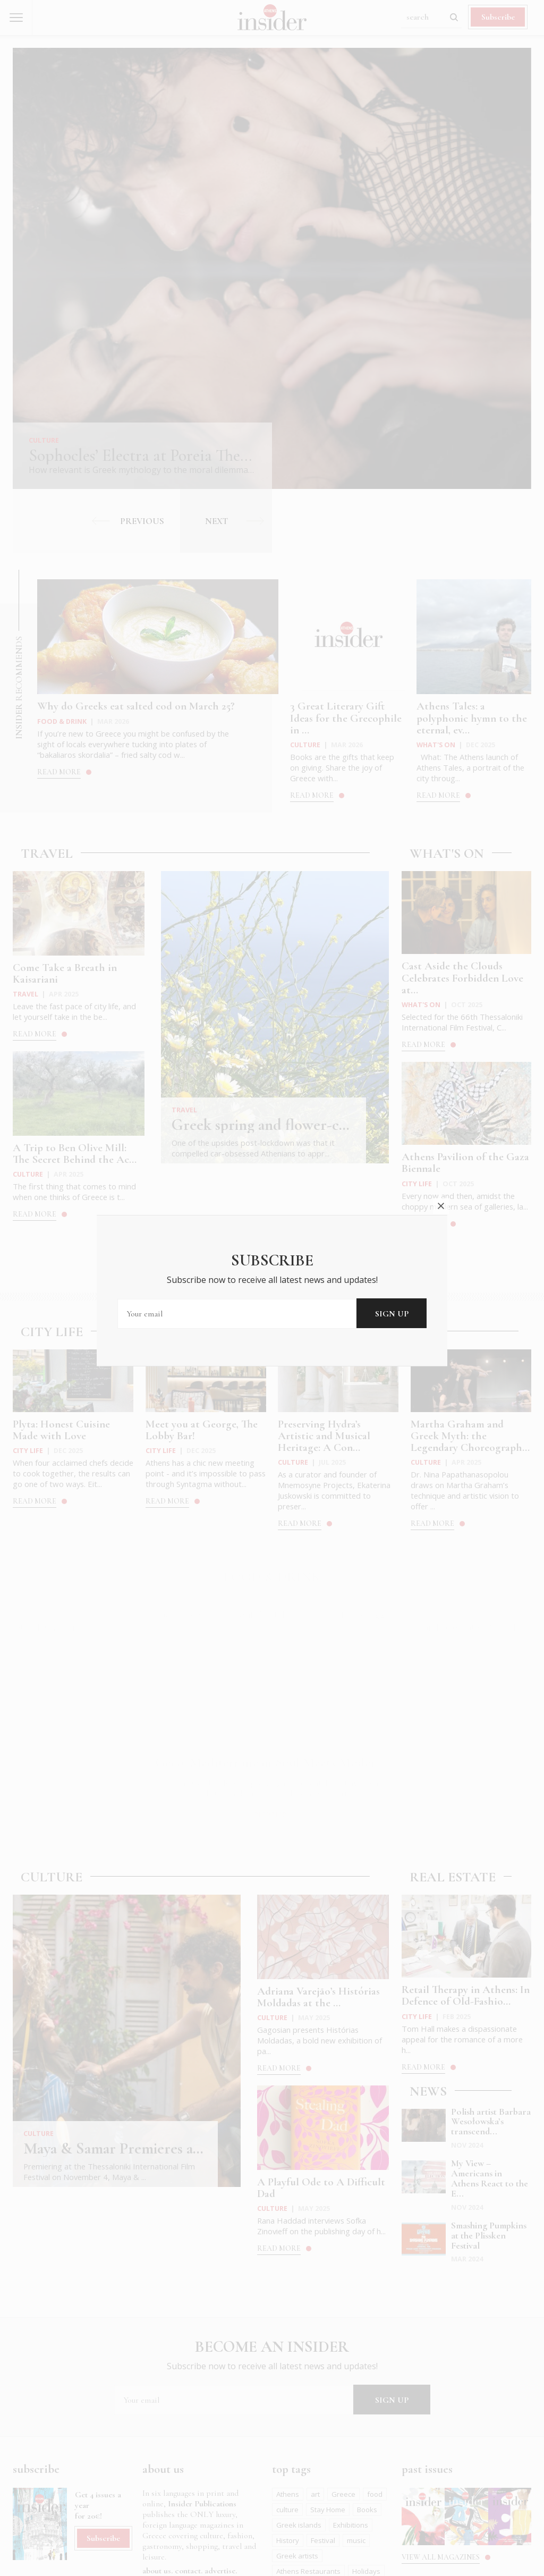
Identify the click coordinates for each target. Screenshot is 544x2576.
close (441, 1206)
